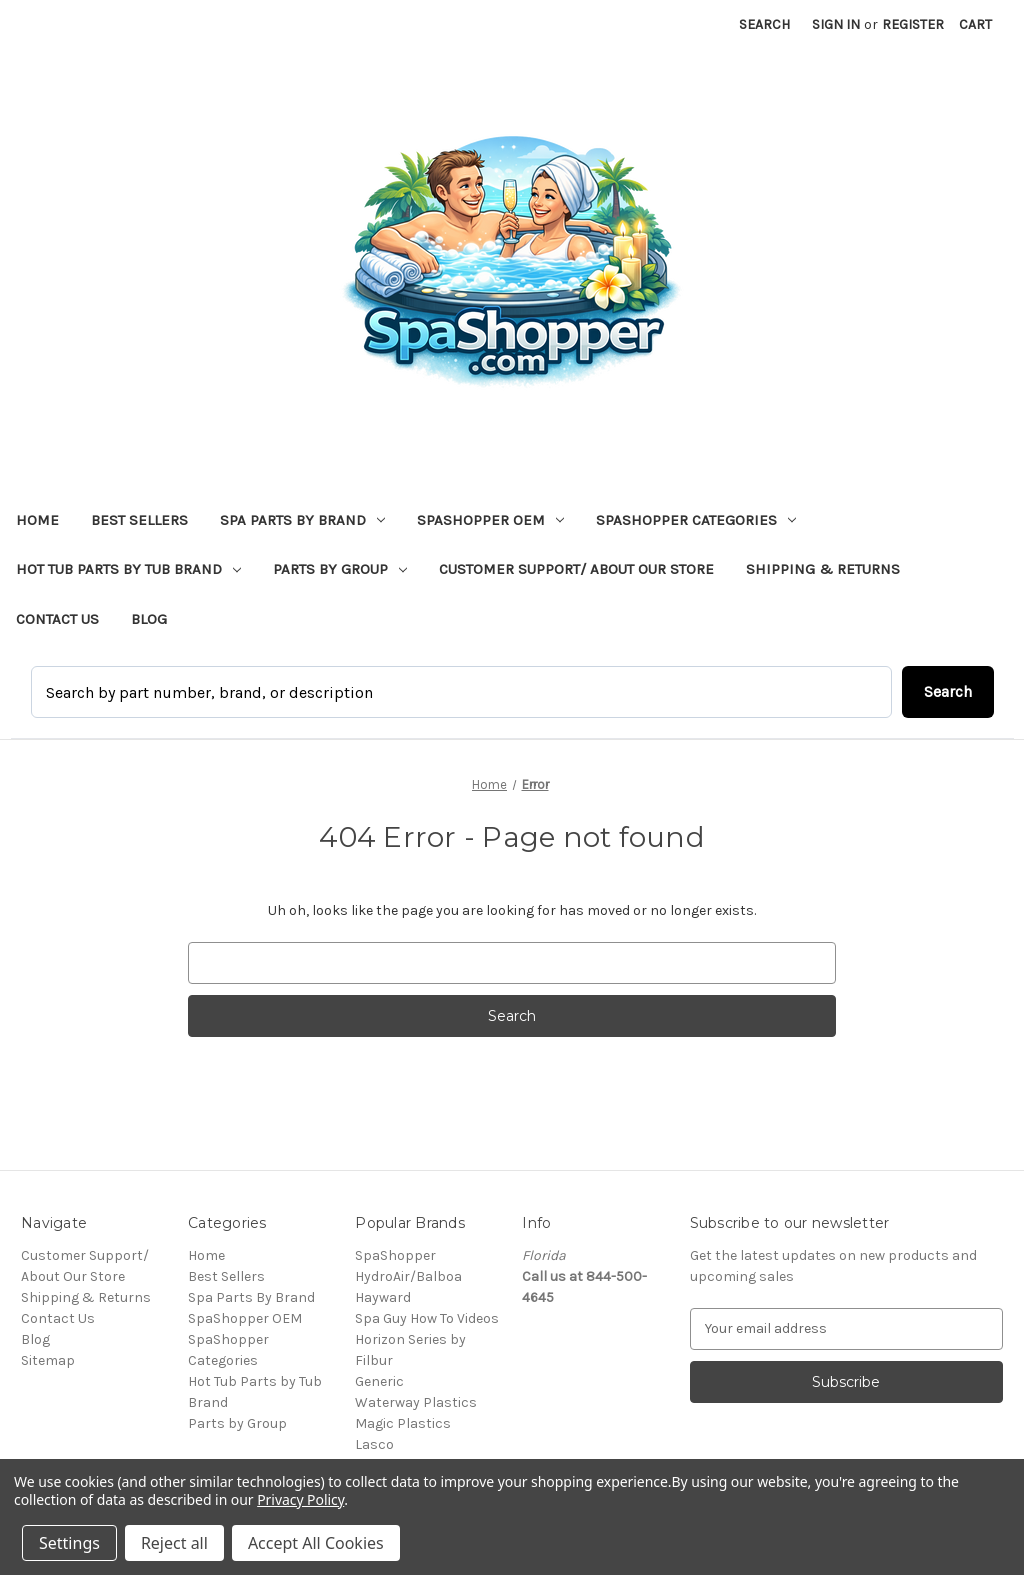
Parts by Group (340, 569)
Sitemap (48, 1360)
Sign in (836, 24)
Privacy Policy (300, 1499)
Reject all (174, 1543)
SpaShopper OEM (490, 520)
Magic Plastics (403, 1423)
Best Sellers (139, 520)
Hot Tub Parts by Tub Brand (128, 569)
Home (37, 520)
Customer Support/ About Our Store (576, 569)
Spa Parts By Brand (302, 520)
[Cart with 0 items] (975, 24)
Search (764, 24)
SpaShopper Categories (696, 520)
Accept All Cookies (316, 1543)
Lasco (374, 1444)
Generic (379, 1381)
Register (913, 24)
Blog (149, 619)
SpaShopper (395, 1255)
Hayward (383, 1297)
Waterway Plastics (416, 1402)
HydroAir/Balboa (408, 1276)
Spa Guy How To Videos (427, 1318)
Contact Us (57, 619)
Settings (69, 1543)
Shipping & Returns (823, 569)
